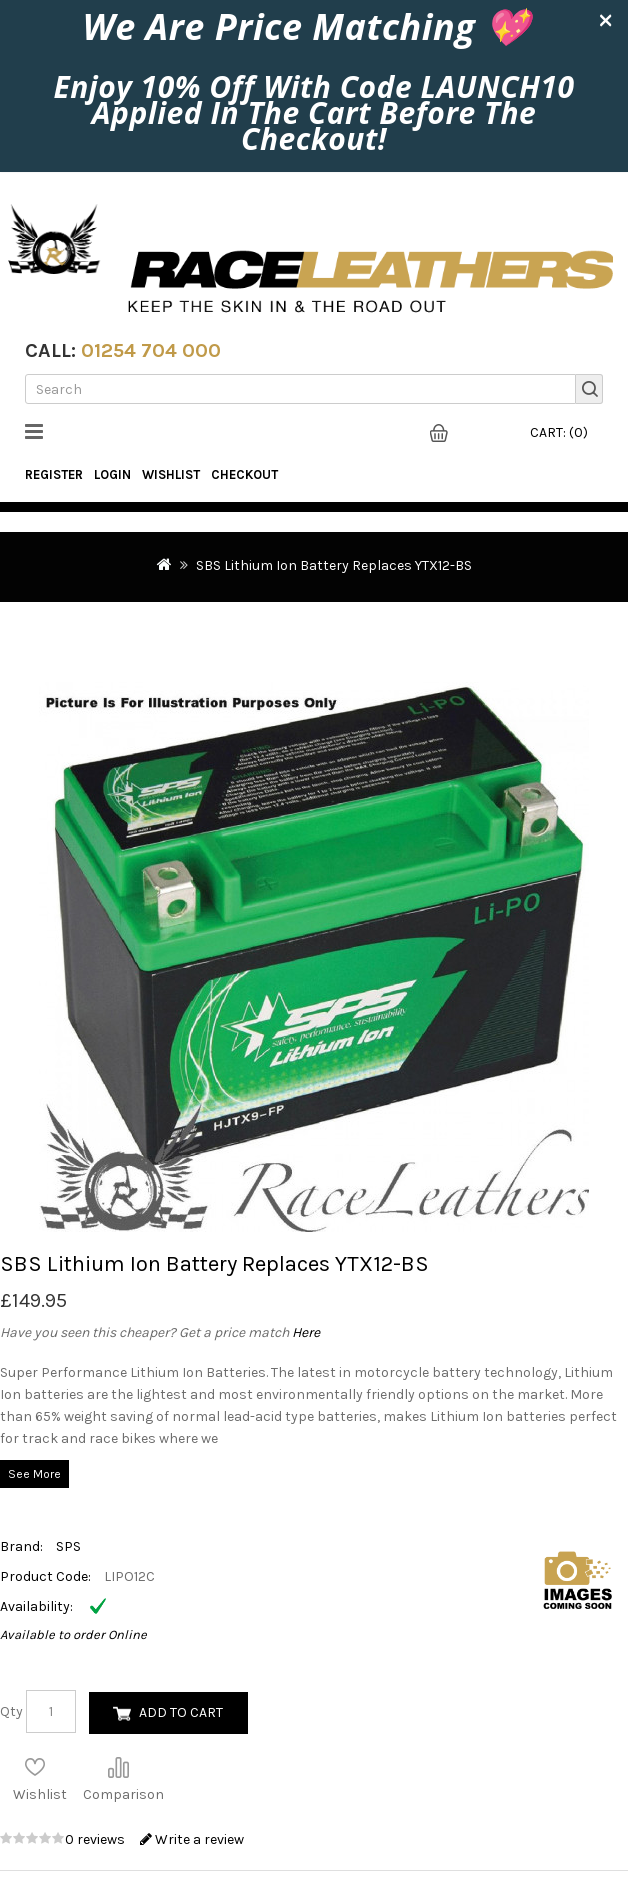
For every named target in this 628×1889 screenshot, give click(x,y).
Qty (11, 1711)
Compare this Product (118, 1767)
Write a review (192, 1839)
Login (112, 474)
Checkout (244, 474)
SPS (68, 1546)
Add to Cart (181, 1712)
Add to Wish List (35, 1767)
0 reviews (96, 1839)
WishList (171, 474)
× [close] (605, 19)
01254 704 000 (151, 350)
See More (34, 1474)
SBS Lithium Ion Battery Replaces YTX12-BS (334, 565)
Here (306, 1332)
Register (54, 474)
